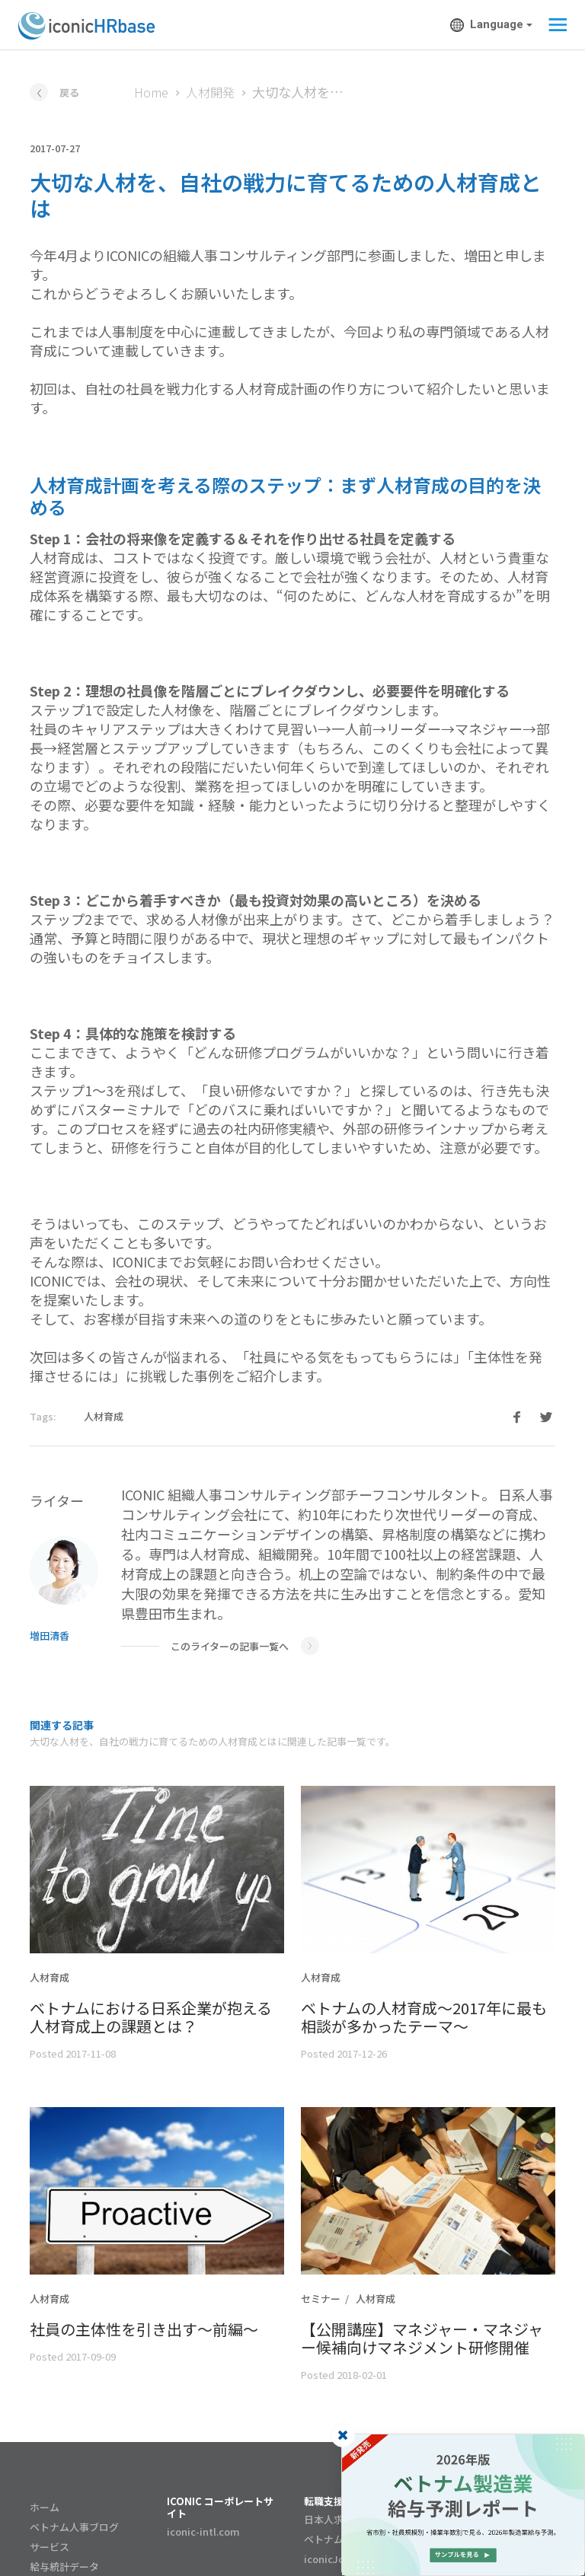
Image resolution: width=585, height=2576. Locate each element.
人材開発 (210, 92)
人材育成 (103, 1416)
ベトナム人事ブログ (74, 2527)
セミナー (320, 2298)
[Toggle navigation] (553, 25)
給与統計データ (64, 2566)
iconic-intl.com (203, 2531)
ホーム (44, 2507)
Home (151, 92)
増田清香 (49, 1636)
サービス (49, 2546)
